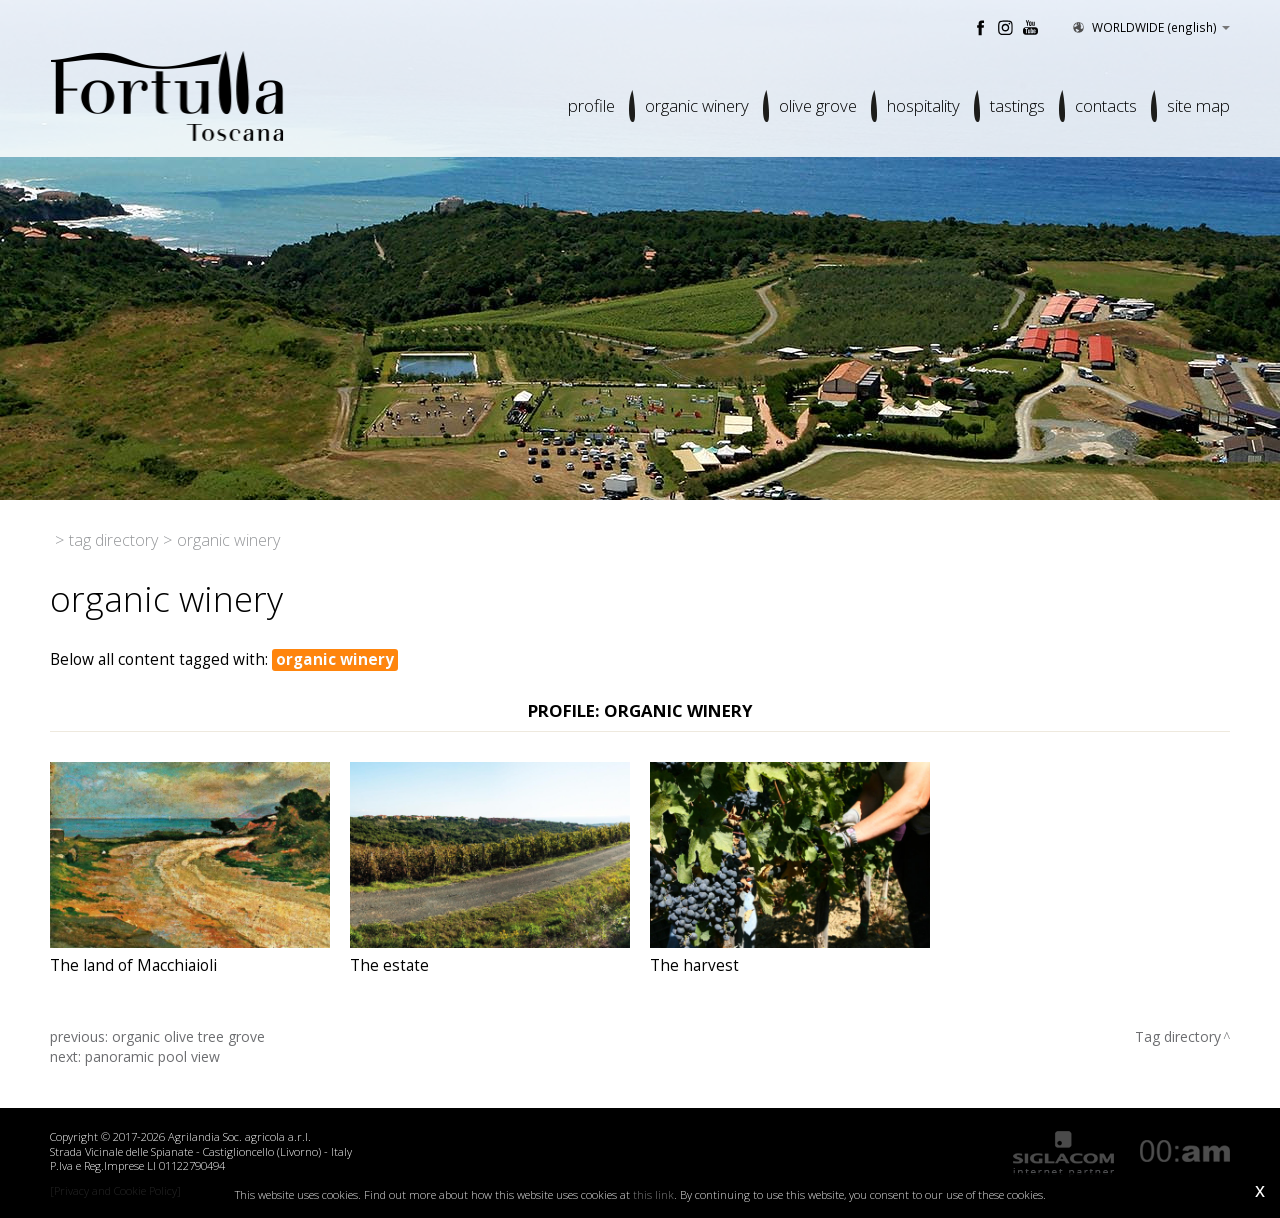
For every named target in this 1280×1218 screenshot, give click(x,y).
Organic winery (697, 105)
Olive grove (818, 105)
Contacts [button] (1106, 105)
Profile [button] (591, 105)
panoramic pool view (152, 1056)
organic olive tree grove (188, 1036)
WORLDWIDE (1150, 27)
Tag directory (113, 540)
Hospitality (923, 105)
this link (653, 1194)
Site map (1198, 105)
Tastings (1017, 105)
